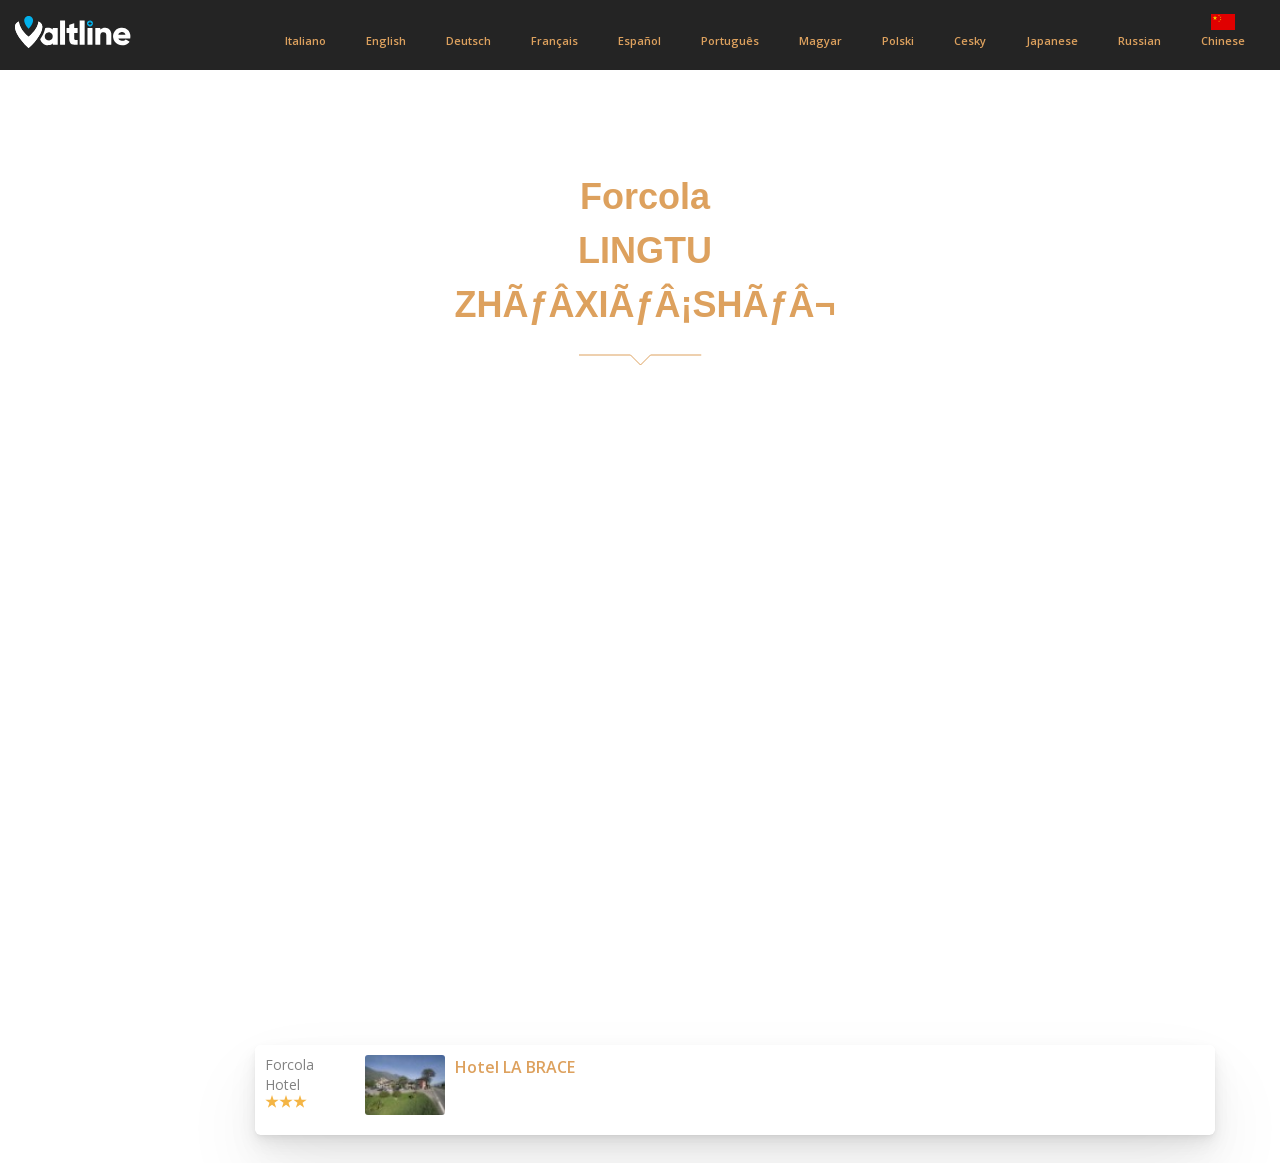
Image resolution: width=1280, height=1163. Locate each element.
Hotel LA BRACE (515, 1067)
